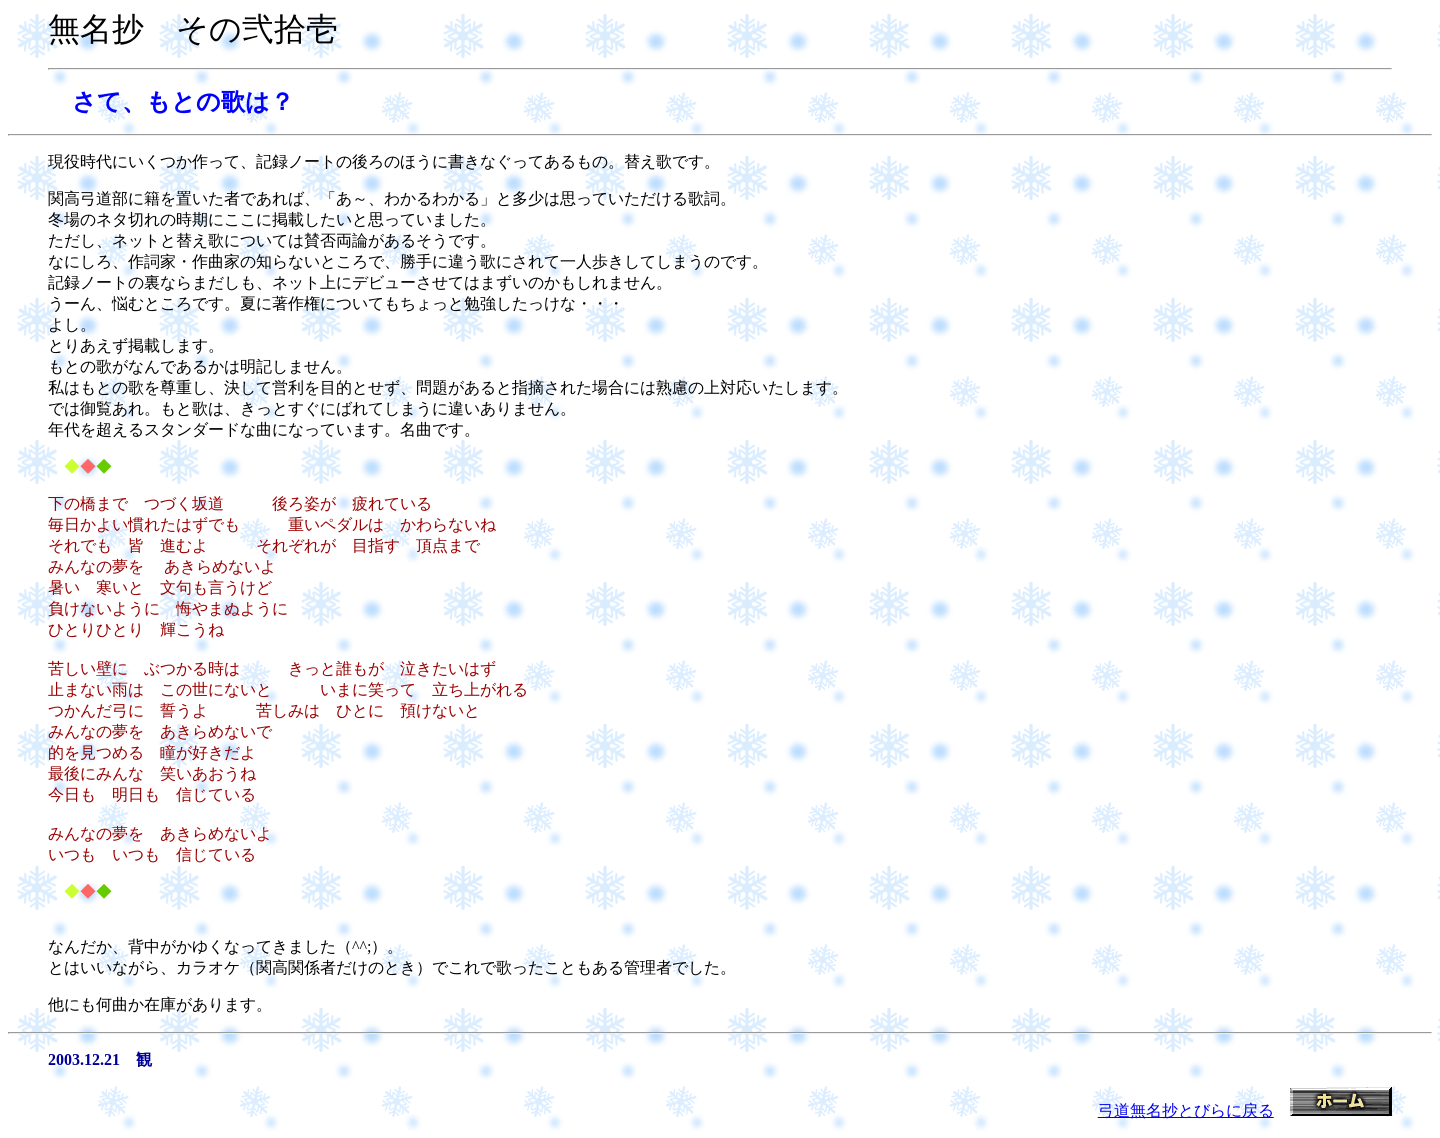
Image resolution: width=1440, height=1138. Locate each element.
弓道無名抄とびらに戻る (1186, 1110)
